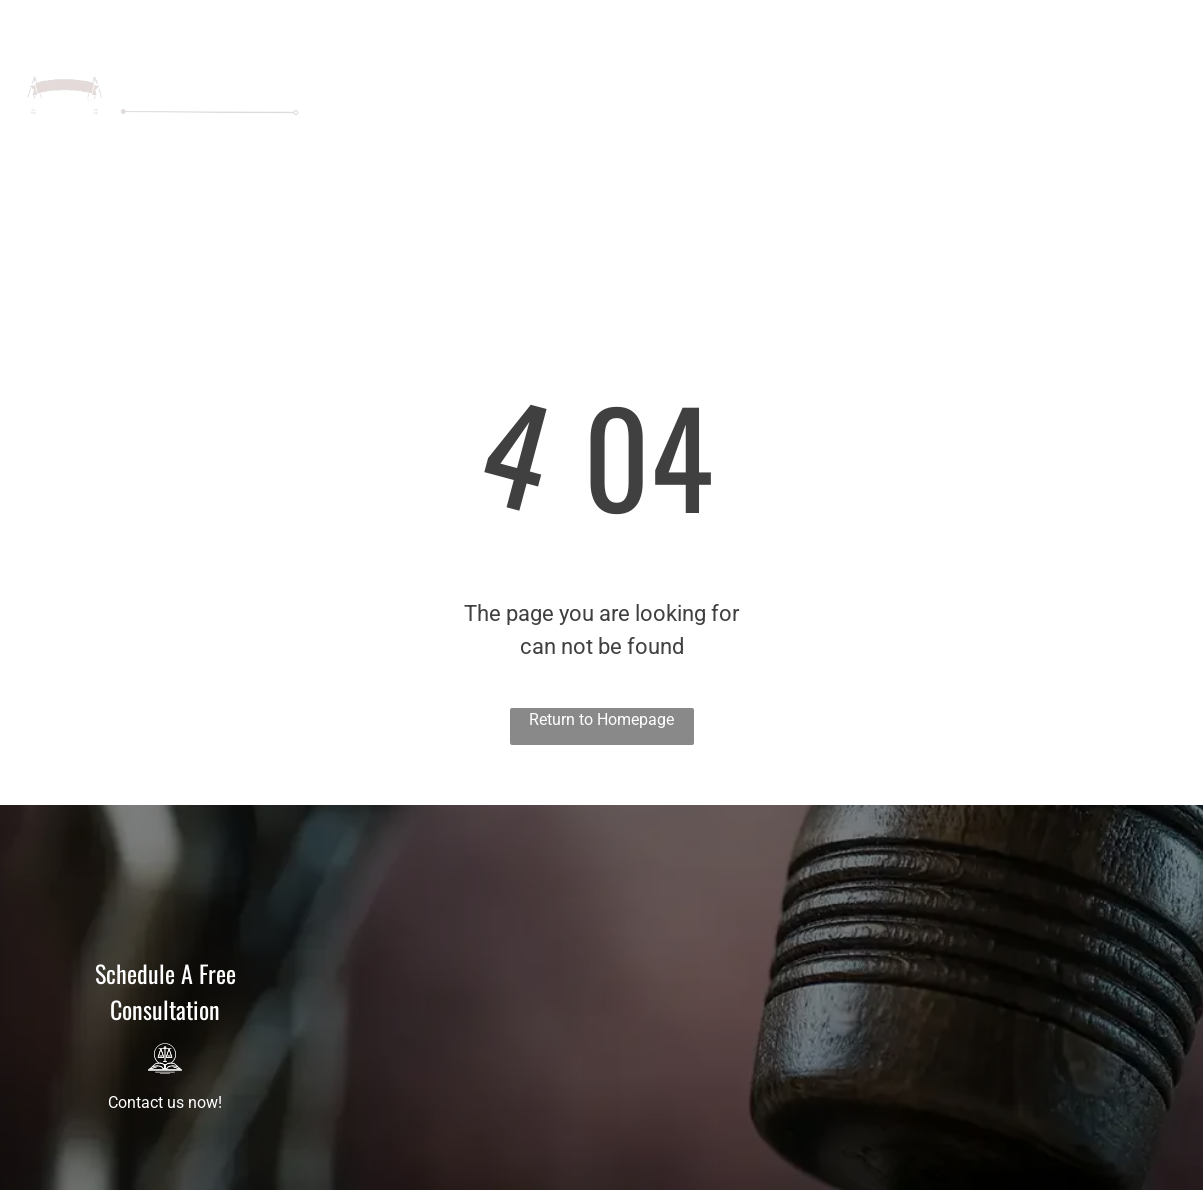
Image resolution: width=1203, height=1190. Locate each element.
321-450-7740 (1069, 22)
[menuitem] (504, 75)
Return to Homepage (601, 719)
